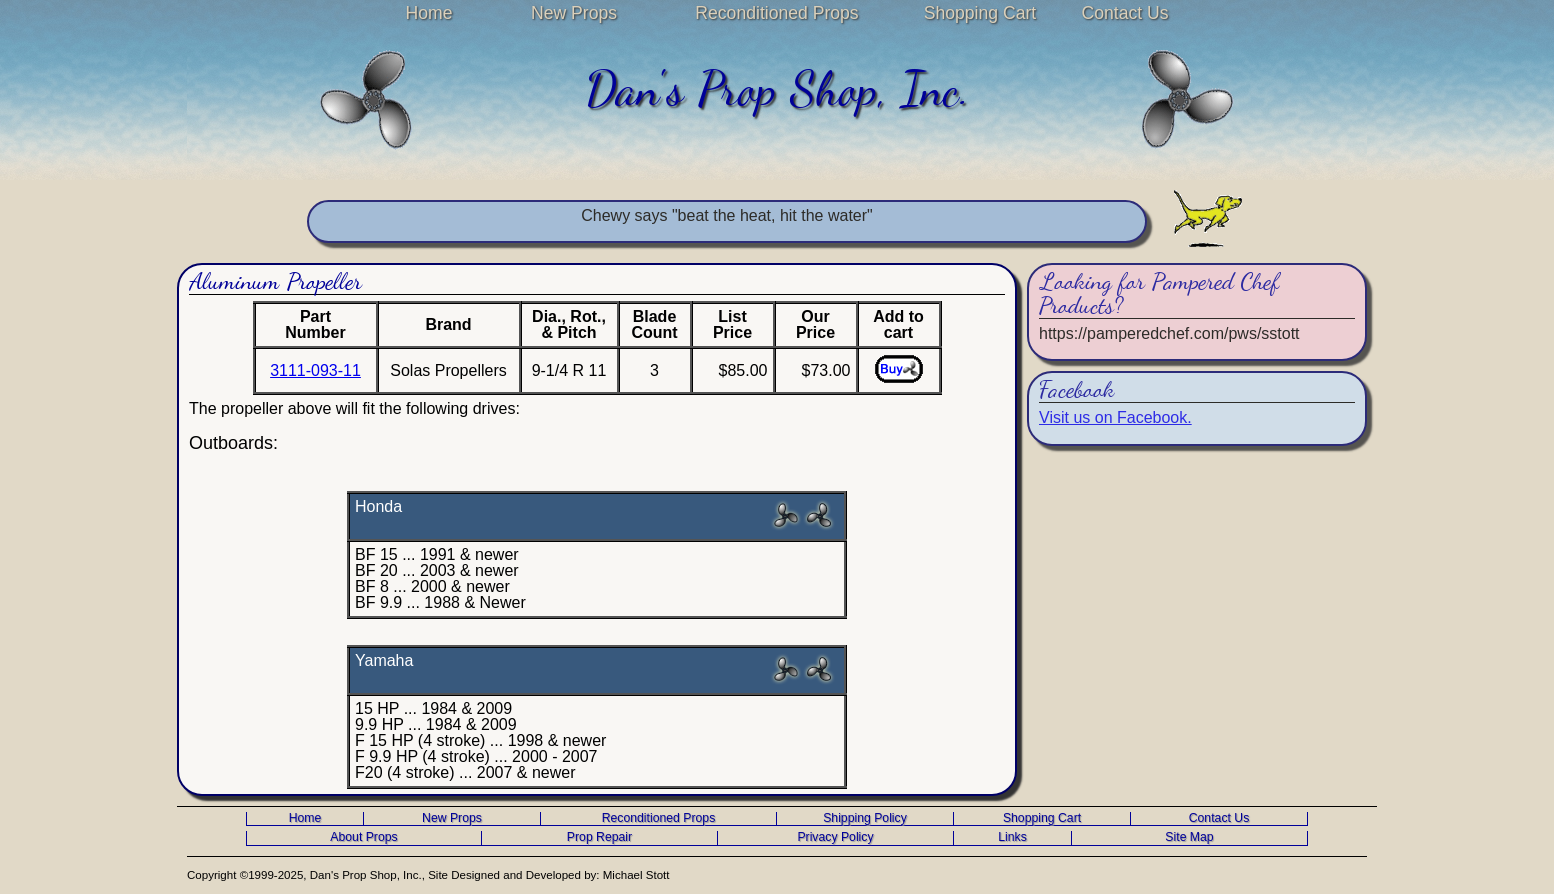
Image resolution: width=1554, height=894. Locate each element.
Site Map (1189, 837)
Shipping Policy (865, 818)
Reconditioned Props (776, 13)
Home (429, 13)
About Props (363, 837)
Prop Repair (599, 837)
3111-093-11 (315, 370)
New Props (574, 13)
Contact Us (1124, 13)
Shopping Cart (980, 13)
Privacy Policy (835, 837)
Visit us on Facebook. (1115, 417)
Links (1012, 837)
